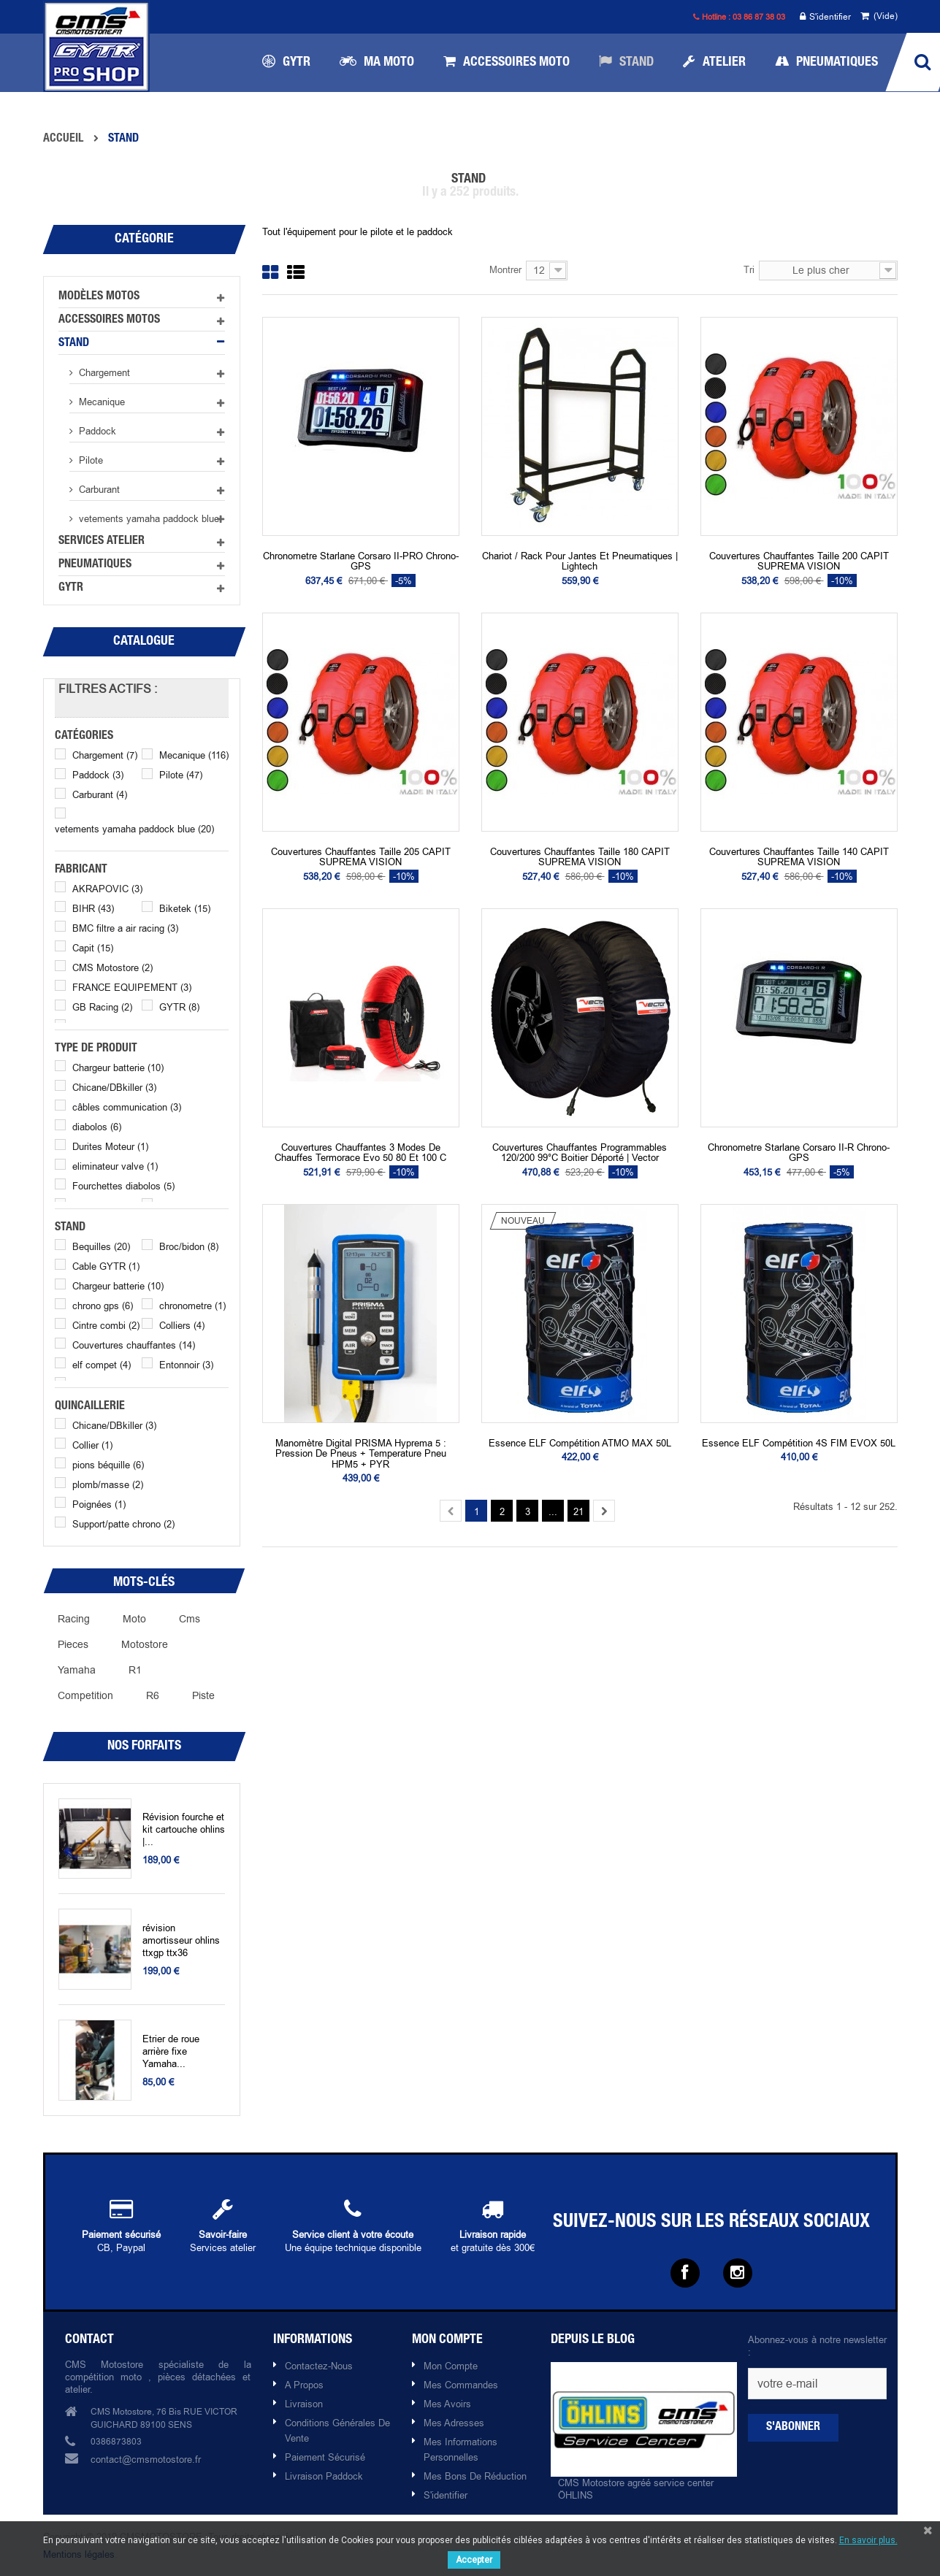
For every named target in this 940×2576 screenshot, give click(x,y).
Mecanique (100, 401)
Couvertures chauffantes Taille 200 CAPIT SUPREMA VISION (799, 561)
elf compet (101, 1364)
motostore (144, 1644)
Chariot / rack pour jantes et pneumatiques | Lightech (580, 561)
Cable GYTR (106, 1266)
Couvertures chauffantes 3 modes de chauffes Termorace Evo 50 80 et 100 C (360, 1152)
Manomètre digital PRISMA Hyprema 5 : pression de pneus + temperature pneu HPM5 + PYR (360, 1453)
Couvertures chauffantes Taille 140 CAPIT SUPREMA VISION (799, 856)
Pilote (89, 460)
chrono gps (102, 1305)
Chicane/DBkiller (114, 1087)
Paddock (96, 430)
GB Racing (102, 1006)
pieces (73, 1644)
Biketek (184, 908)
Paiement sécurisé (325, 2457)
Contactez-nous (319, 2365)
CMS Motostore (112, 967)
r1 (135, 1670)
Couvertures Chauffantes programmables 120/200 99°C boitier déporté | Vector (579, 1152)
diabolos (96, 1126)
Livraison (304, 2403)
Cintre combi (106, 1325)
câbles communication (126, 1106)
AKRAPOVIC (107, 888)
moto (134, 1618)
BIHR (93, 908)
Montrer (505, 269)
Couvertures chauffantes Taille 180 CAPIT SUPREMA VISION (580, 856)
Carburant (98, 489)
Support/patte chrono (123, 1523)
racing (74, 1618)
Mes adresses (454, 2422)
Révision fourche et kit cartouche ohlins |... (183, 1829)
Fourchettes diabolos (123, 1185)
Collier (92, 1445)
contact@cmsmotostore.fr (146, 2459)
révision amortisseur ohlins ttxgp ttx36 (181, 1940)
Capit (92, 947)
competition (85, 1695)
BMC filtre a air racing (125, 928)
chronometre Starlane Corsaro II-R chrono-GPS (799, 1152)
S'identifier (825, 17)
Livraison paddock (324, 2476)
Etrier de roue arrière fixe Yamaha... (170, 2051)
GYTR (70, 588)
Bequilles (101, 1246)
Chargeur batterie (118, 1067)
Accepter (474, 2560)
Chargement (103, 372)
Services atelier (101, 542)
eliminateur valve (115, 1166)
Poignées (99, 1504)
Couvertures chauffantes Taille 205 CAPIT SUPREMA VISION (361, 856)
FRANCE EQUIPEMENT (131, 987)
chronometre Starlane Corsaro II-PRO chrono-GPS (361, 561)
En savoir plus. (868, 2540)
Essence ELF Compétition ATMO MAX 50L (580, 1443)
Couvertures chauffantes (133, 1345)
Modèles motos (99, 297)
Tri (749, 269)
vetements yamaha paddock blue (147, 518)
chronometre (192, 1305)
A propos (304, 2384)
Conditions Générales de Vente (337, 2430)
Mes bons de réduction (475, 2476)
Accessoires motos (109, 320)
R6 (152, 1695)
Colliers (182, 1325)
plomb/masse (107, 1484)
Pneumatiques (94, 565)
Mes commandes (461, 2384)
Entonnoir (186, 1364)
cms (189, 1618)
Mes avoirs (447, 2403)
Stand (73, 344)
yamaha (77, 1670)
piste (203, 1695)
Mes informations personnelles (460, 2449)
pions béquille (108, 1464)
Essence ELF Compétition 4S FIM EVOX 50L (798, 1443)
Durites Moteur (110, 1146)
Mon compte (451, 2365)
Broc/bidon (188, 1246)
